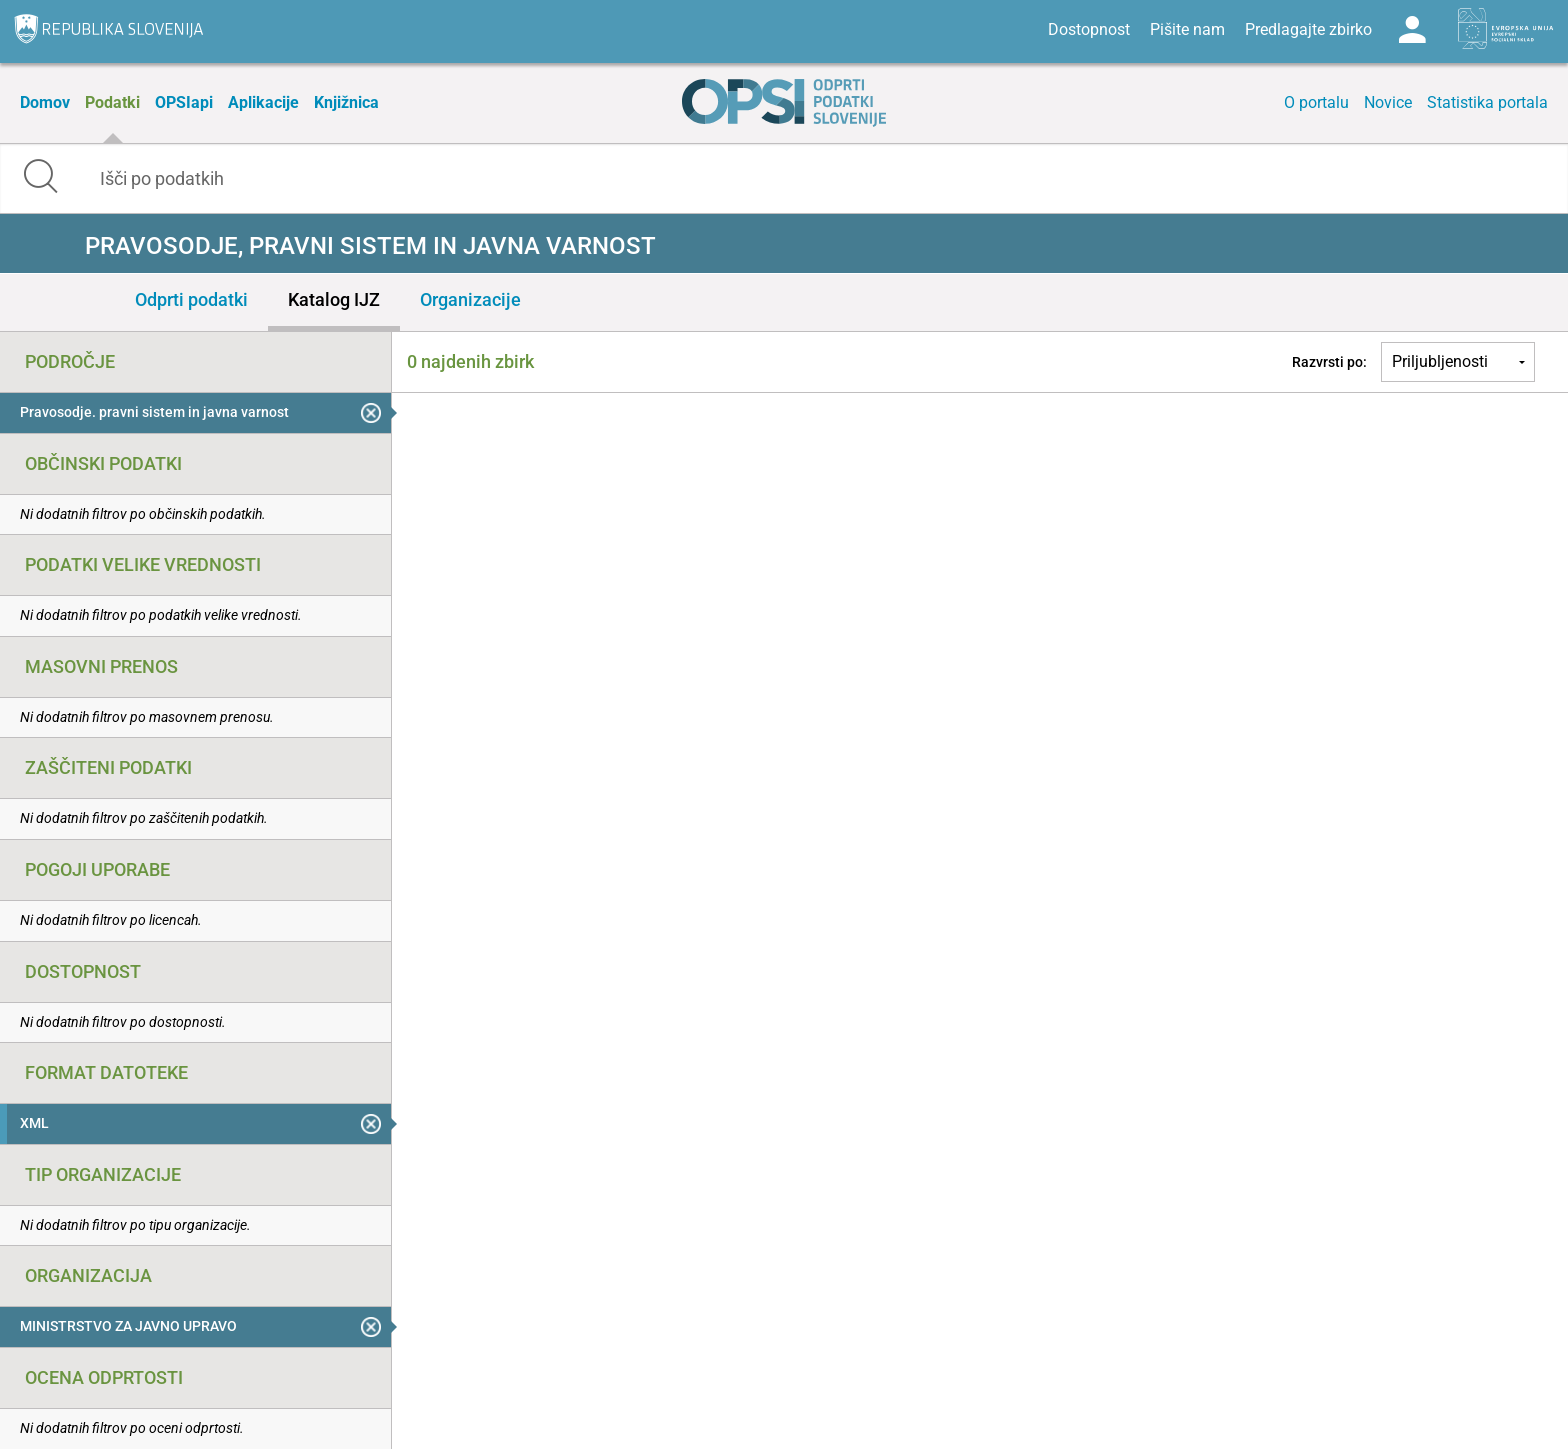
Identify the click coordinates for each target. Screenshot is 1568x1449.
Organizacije (470, 299)
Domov (45, 102)
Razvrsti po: (1329, 362)
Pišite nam (1187, 29)
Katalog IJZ (334, 299)
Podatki (112, 102)
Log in (1412, 30)
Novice (1388, 102)
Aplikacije (263, 102)
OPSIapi (184, 102)
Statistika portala (1487, 102)
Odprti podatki (191, 299)
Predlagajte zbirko (1308, 29)
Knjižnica (346, 102)
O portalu (1316, 102)
